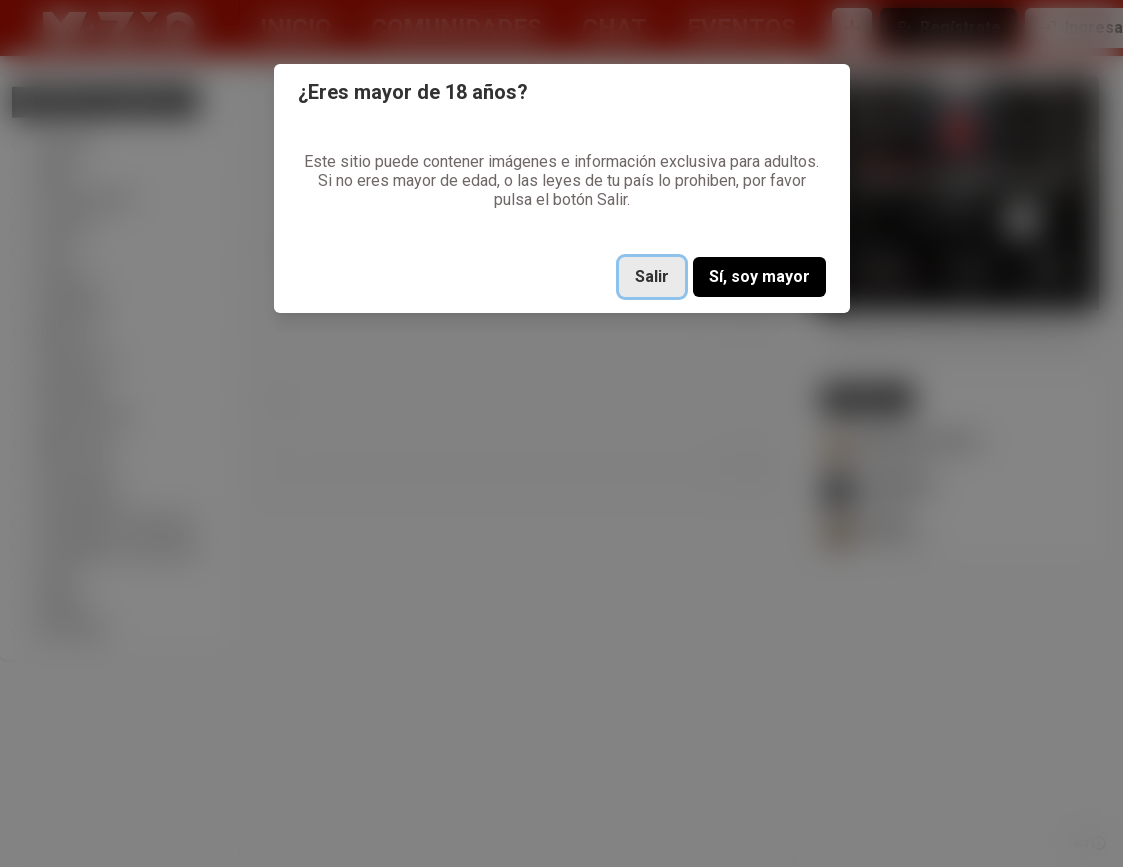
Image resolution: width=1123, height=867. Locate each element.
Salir (652, 276)
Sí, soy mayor (759, 276)
